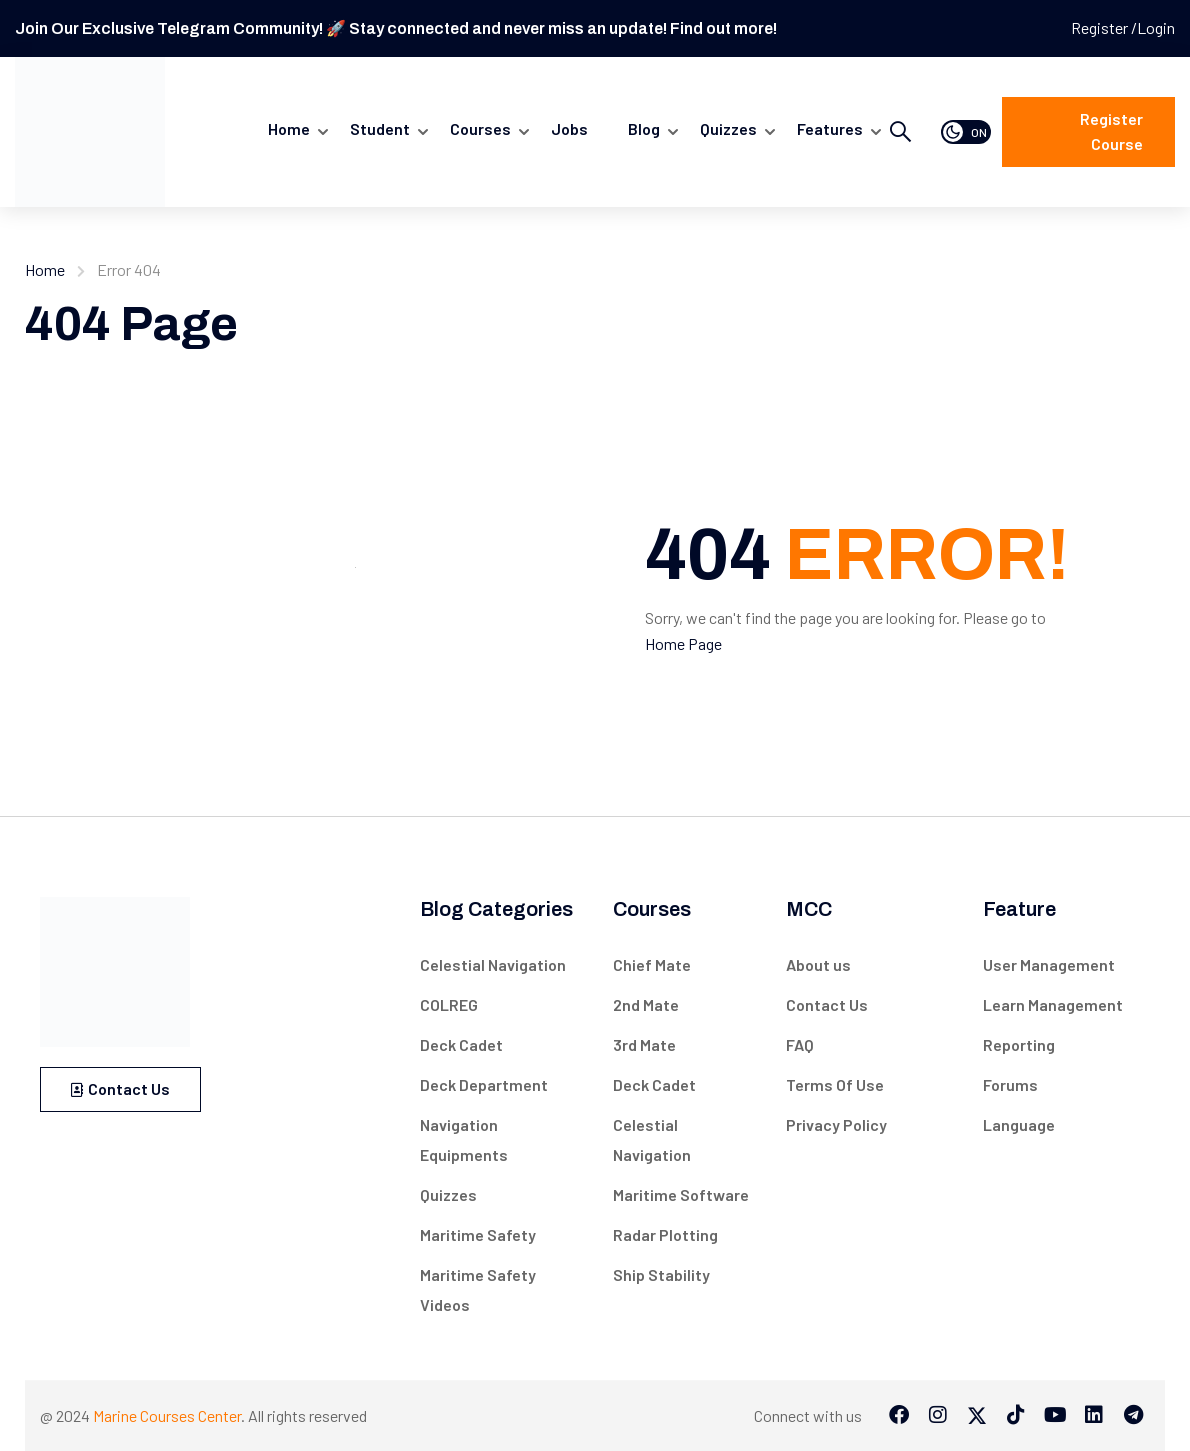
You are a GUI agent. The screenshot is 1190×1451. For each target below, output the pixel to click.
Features (830, 128)
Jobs (569, 128)
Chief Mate (652, 964)
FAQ (800, 1044)
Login (1156, 27)
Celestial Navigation (493, 964)
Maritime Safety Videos (478, 1289)
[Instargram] (938, 1415)
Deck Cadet (461, 1044)
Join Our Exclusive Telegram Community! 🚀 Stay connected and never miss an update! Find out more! (396, 28)
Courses (480, 128)
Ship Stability (661, 1274)
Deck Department (484, 1084)
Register (1101, 27)
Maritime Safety (478, 1234)
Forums (1010, 1084)
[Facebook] (899, 1415)
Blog (644, 128)
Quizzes (448, 1194)
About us (818, 964)
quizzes (728, 128)
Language (1019, 1124)
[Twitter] (977, 1415)
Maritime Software (681, 1194)
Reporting (1019, 1044)
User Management (1049, 964)
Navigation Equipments (464, 1139)
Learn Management (1053, 1004)
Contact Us (120, 1088)
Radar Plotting (665, 1234)
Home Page (683, 643)
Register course (1111, 131)
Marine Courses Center (167, 1415)
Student (380, 128)
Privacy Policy (836, 1124)
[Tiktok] (1016, 1415)
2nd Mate (646, 1004)
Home (289, 128)
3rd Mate (644, 1044)
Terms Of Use (835, 1084)
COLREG (449, 1004)
